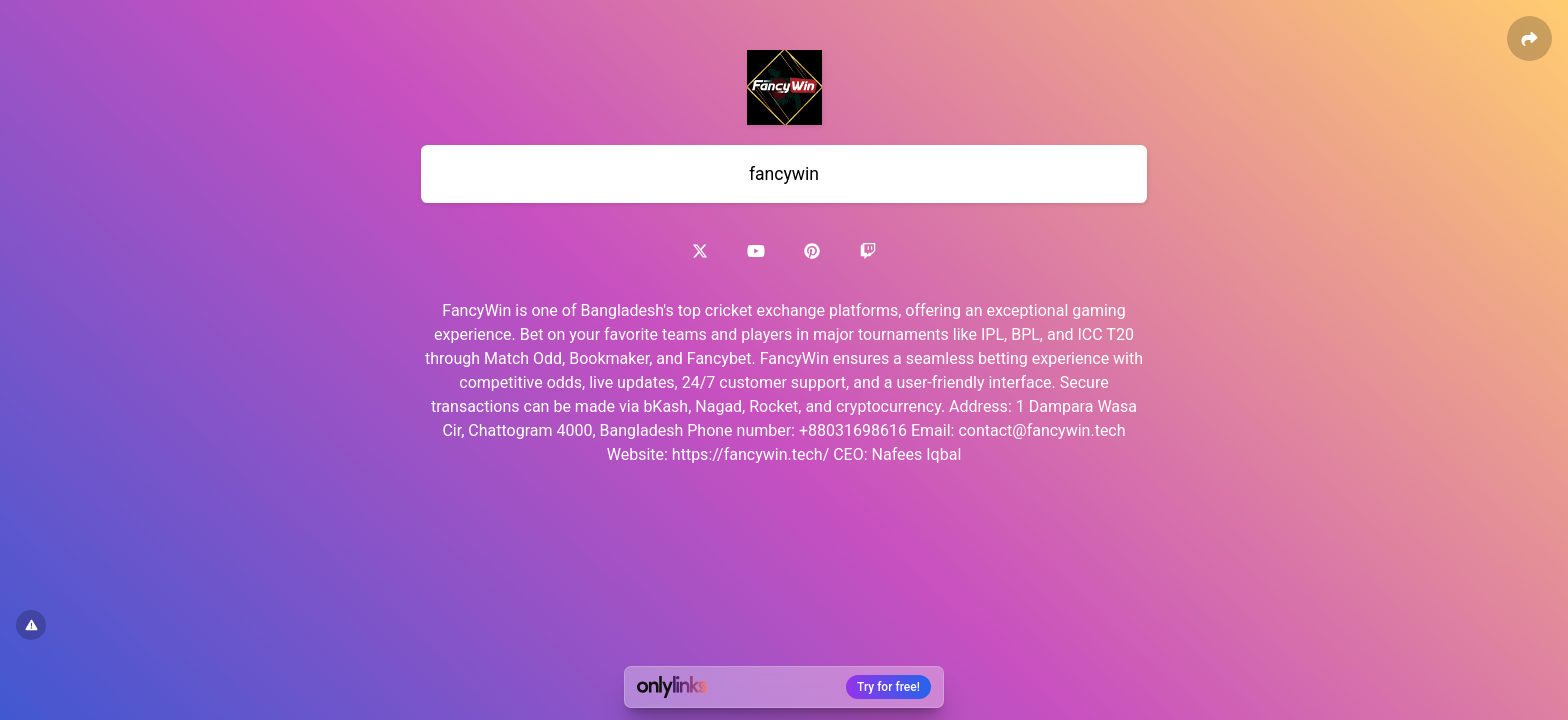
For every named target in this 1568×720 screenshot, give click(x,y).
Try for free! (888, 687)
